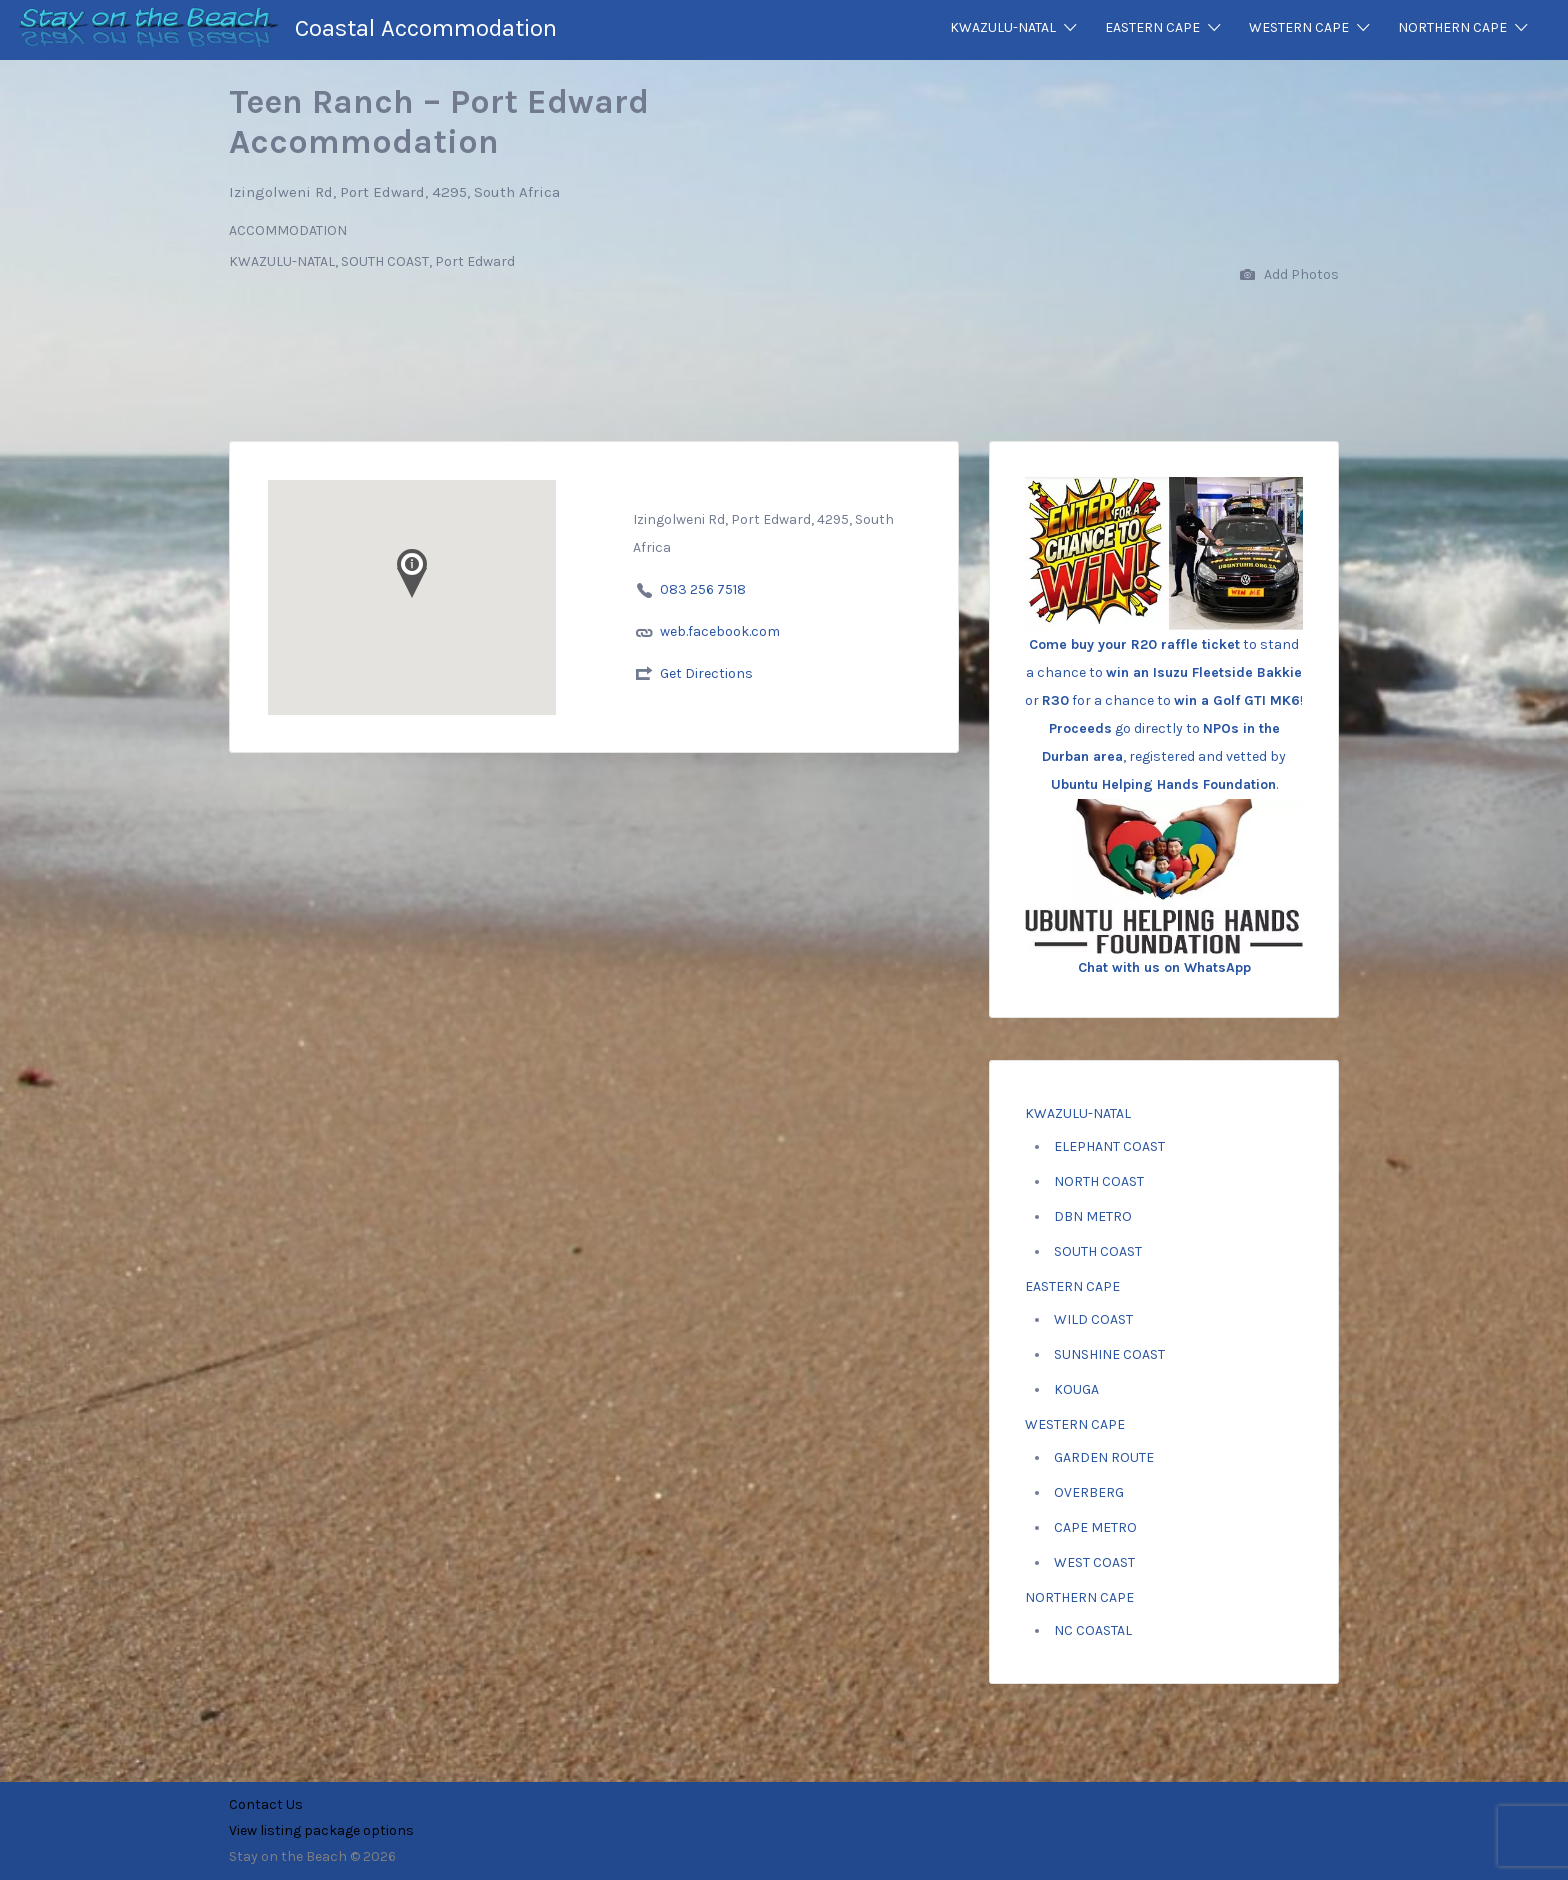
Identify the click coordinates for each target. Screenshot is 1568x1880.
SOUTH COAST (1098, 1251)
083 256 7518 (703, 589)
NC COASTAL (1093, 1630)
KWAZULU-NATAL (1003, 27)
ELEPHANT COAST (1109, 1146)
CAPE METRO (1095, 1527)
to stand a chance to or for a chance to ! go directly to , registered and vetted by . (1164, 669)
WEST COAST (1094, 1562)
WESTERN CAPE (1299, 27)
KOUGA (1076, 1389)
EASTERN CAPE (1152, 27)
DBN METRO (1093, 1216)
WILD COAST (1093, 1319)
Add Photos (1289, 275)
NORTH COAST (1099, 1181)
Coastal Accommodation (426, 28)
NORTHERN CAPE (1452, 27)
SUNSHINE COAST (1109, 1354)
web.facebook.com (720, 631)
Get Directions (706, 673)
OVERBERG (1089, 1492)
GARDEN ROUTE (1104, 1457)
